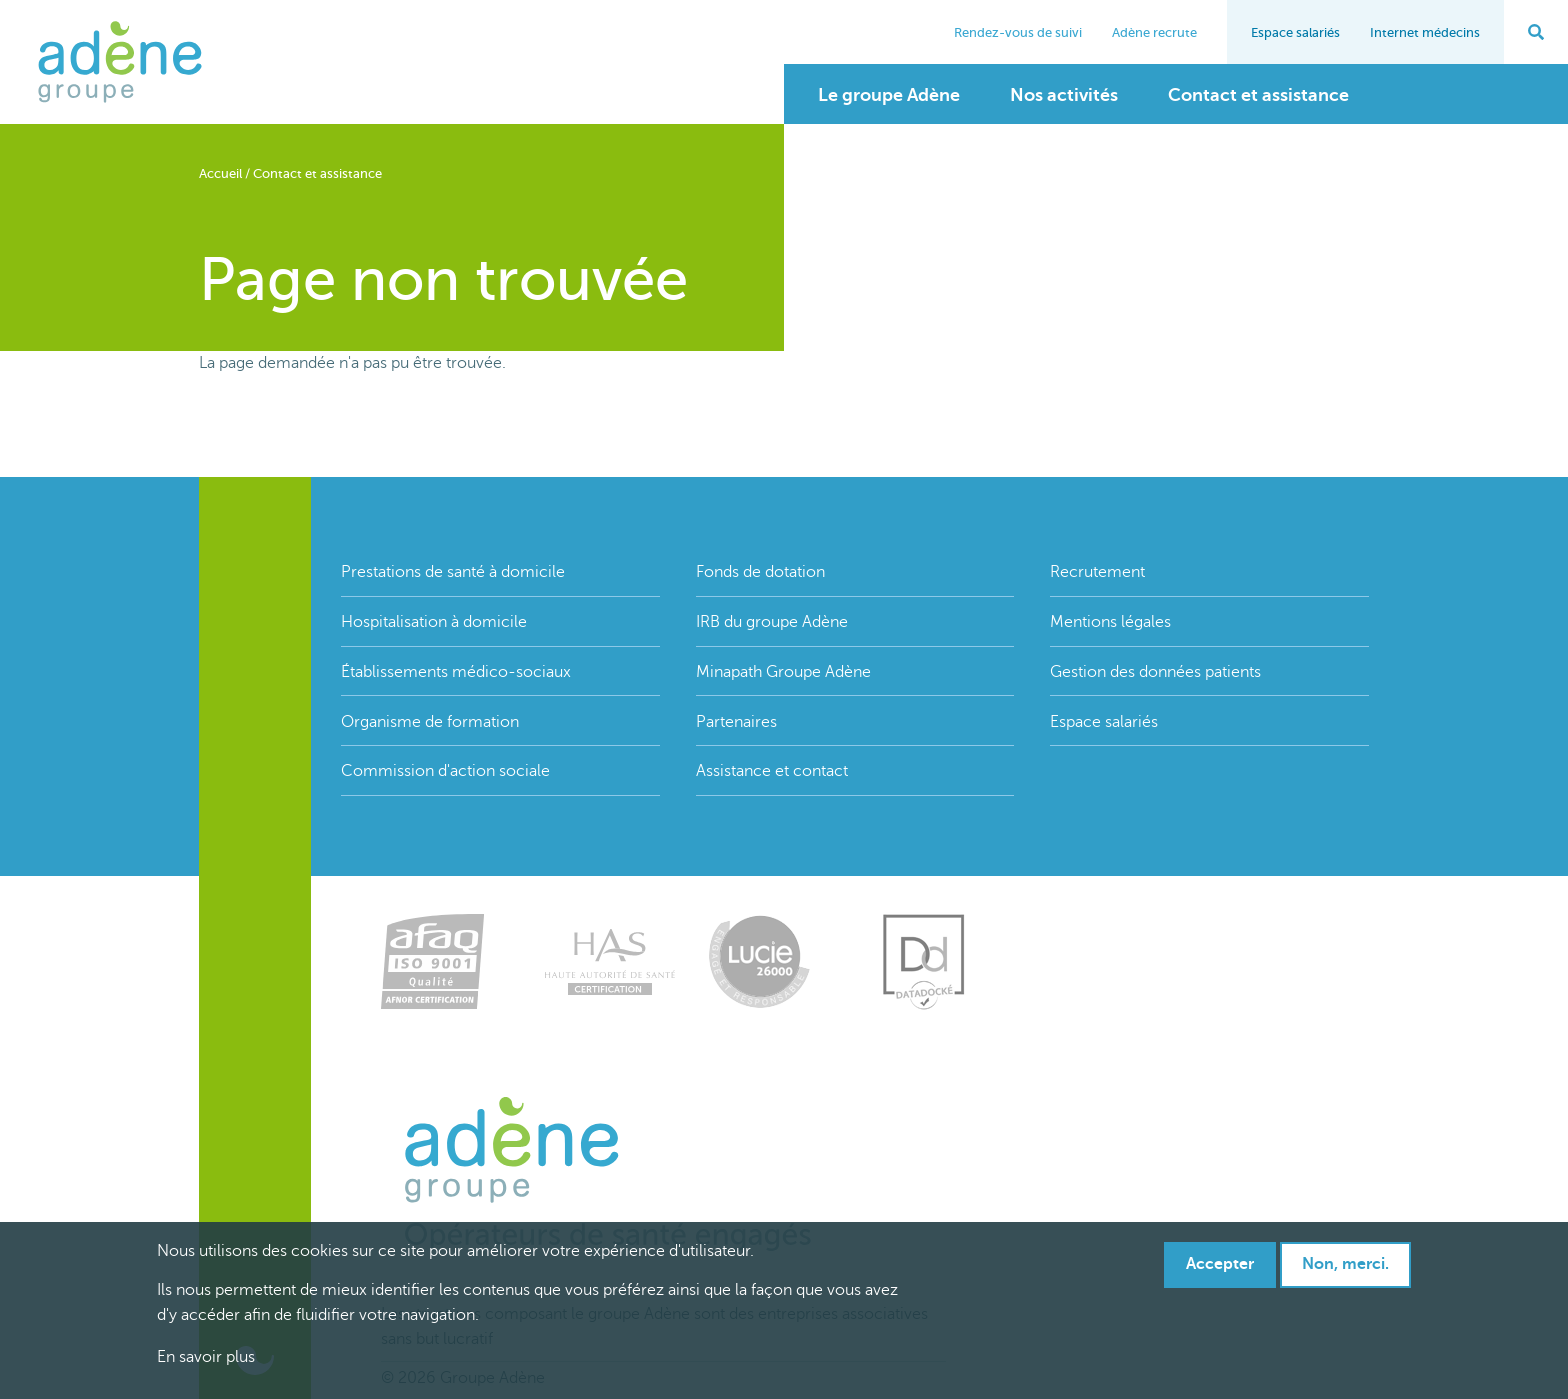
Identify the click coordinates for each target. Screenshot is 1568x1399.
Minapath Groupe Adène (783, 672)
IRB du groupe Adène (772, 622)
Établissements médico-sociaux (456, 672)
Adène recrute (1154, 32)
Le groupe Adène (889, 95)
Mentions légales (1110, 622)
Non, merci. (1345, 1264)
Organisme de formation (430, 722)
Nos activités (1064, 95)
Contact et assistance (1258, 95)
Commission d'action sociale (445, 771)
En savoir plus (206, 1357)
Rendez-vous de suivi (1018, 32)
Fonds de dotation (760, 572)
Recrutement (1097, 572)
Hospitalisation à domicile (434, 622)
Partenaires (736, 722)
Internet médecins (1425, 32)
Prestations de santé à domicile (453, 572)
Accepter (1220, 1264)
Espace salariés (1295, 32)
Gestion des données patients (1155, 672)
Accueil (220, 173)
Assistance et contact (772, 771)
